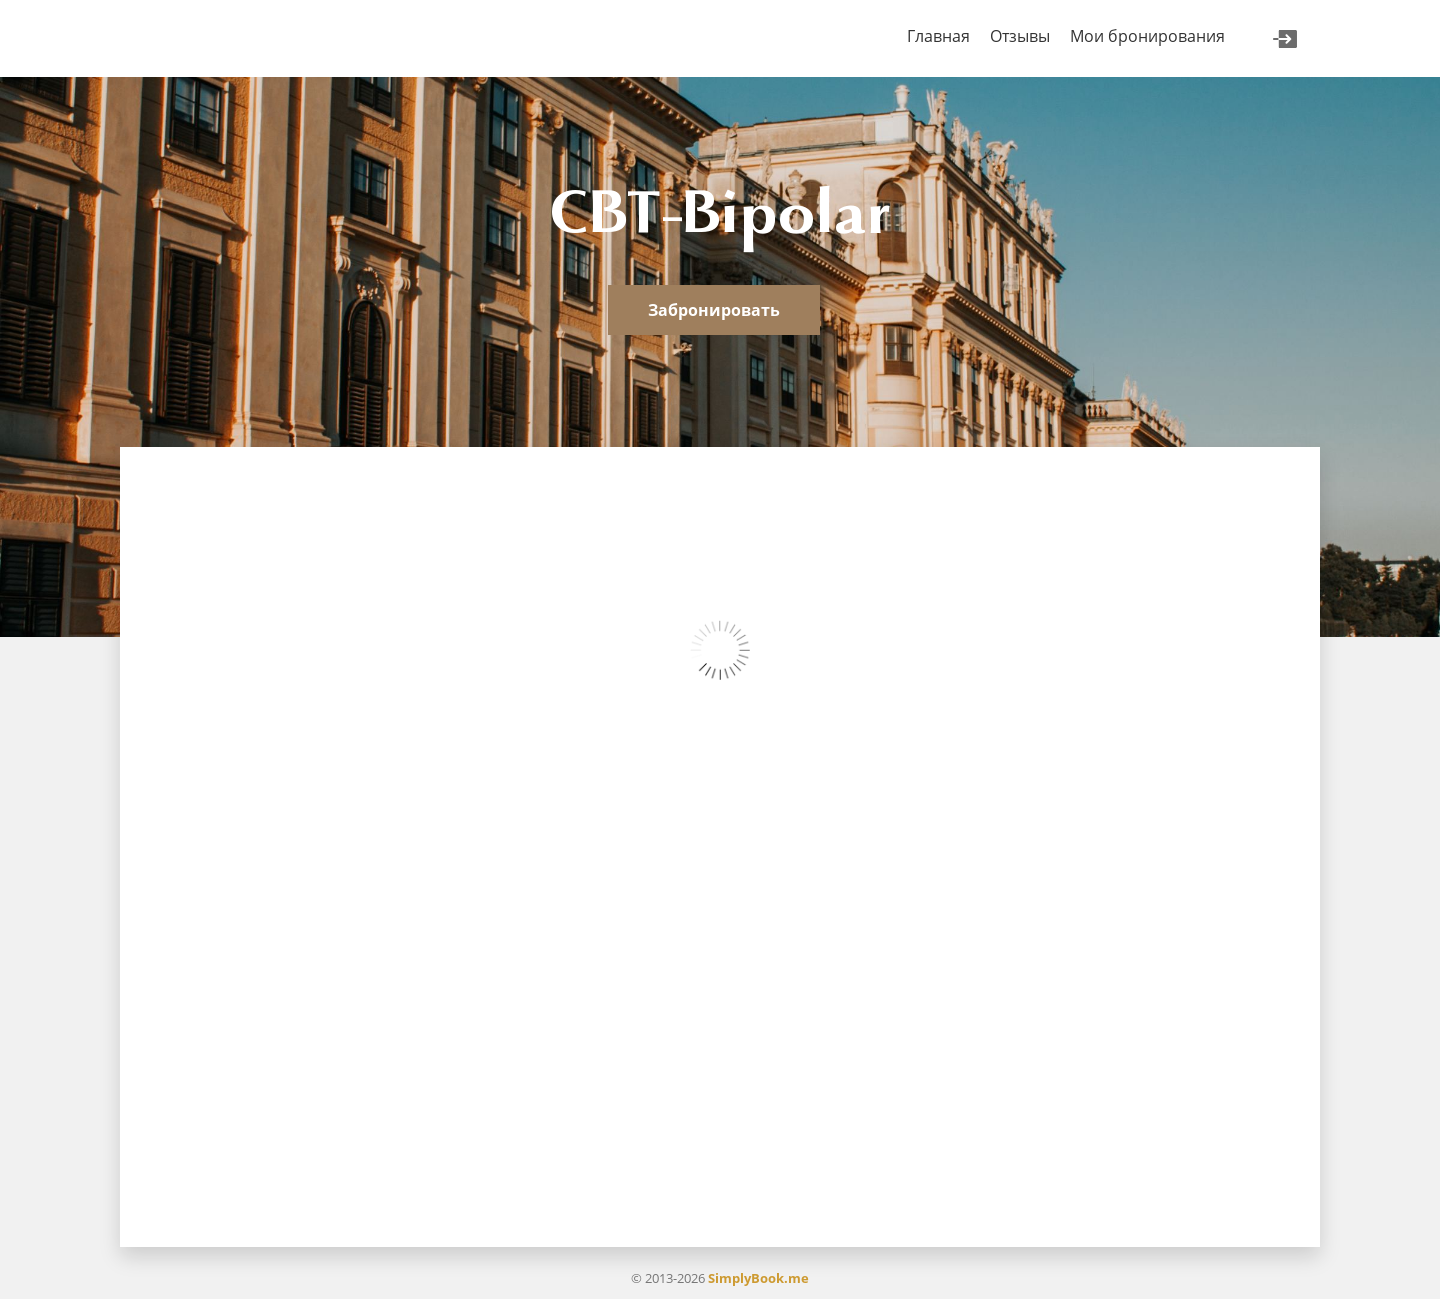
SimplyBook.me (758, 1278)
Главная (938, 36)
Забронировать (714, 310)
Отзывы (1020, 36)
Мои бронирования (1147, 36)
